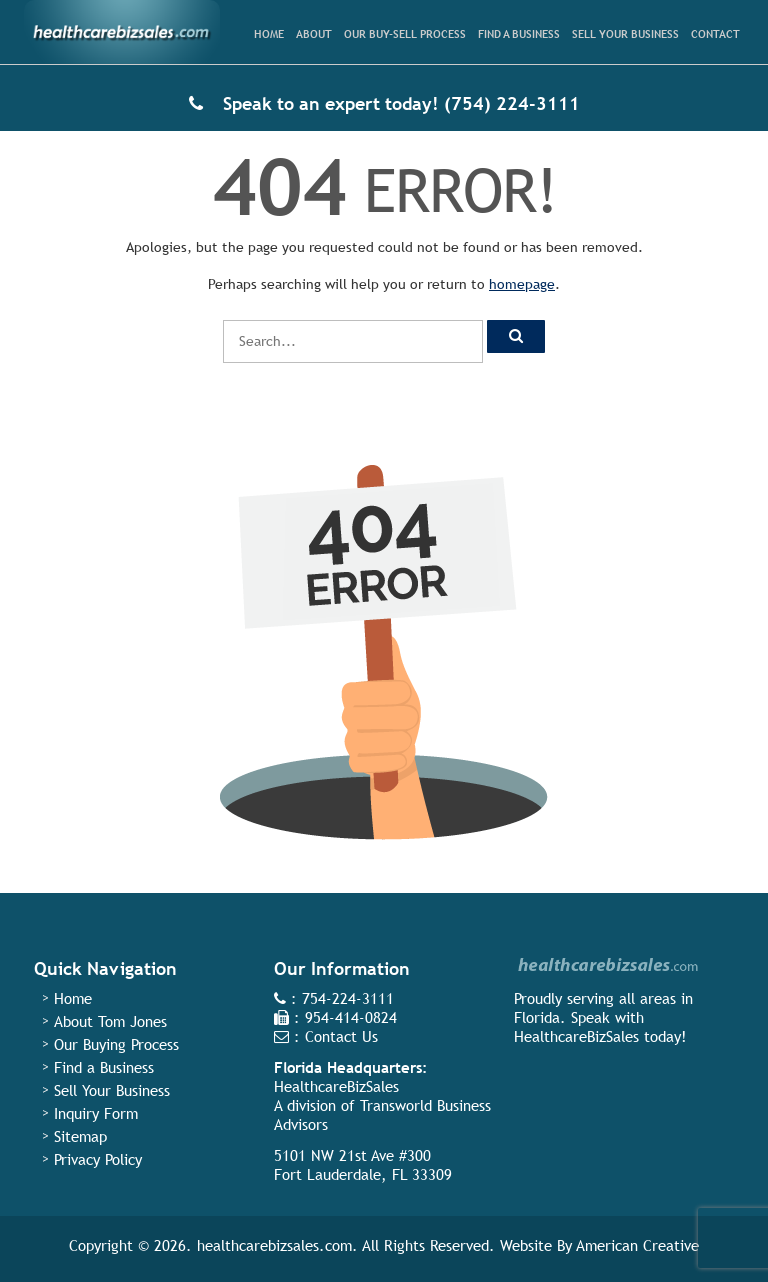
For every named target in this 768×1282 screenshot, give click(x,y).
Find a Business (104, 1067)
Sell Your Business (112, 1090)
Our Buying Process (116, 1044)
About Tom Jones (110, 1021)
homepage (522, 284)
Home (73, 998)
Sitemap (80, 1136)
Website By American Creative (599, 1245)
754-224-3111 (348, 998)
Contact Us (341, 1036)
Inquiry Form (96, 1113)
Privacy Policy (98, 1159)
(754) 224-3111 (512, 103)
